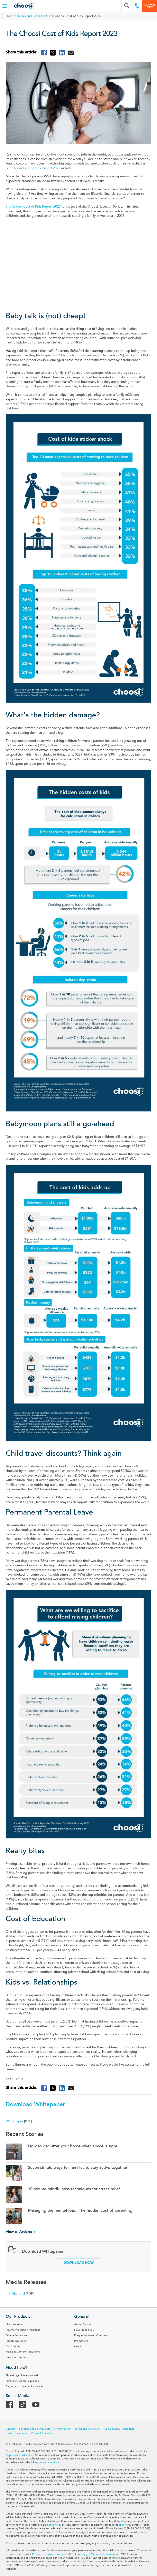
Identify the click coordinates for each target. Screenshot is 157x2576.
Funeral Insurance (16, 2329)
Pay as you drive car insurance (24, 2380)
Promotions (81, 2335)
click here (55, 2519)
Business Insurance (17, 2351)
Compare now (149, 5)
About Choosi (82, 2318)
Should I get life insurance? (22, 2369)
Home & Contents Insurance (23, 2346)
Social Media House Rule (120, 2423)
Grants (78, 2340)
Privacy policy (63, 2423)
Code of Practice (42, 2427)
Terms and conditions (88, 2423)
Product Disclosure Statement (59, 2548)
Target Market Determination (109, 2548)
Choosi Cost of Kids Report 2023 (48, 168)
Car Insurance (14, 2340)
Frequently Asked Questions (91, 2329)
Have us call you (84, 2324)
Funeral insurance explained (23, 2374)
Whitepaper (15, 2116)
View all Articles (19, 2226)
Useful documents (17, 2427)
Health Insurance (16, 2335)
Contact (11, 2423)
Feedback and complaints (35, 2423)
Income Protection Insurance (23, 2324)
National (19, 2288)
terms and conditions (48, 2456)
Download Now (82, 2257)
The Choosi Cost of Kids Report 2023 (33, 206)
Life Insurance (14, 2318)
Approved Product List (20, 2449)
